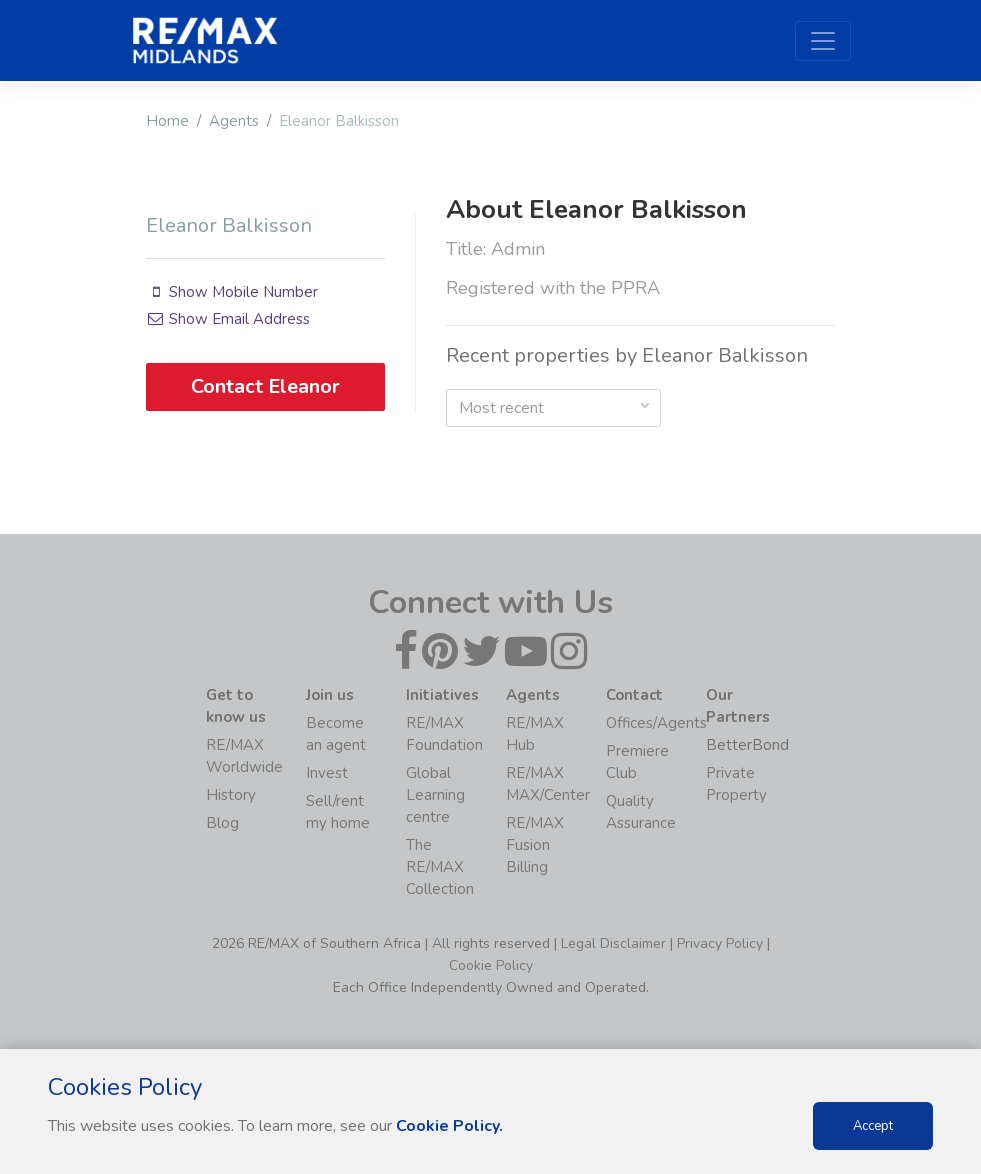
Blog (222, 823)
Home (167, 121)
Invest (327, 773)
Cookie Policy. (449, 1126)
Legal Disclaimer (613, 943)
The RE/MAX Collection (440, 867)
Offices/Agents (656, 723)
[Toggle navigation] (823, 41)
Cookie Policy (491, 965)
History (231, 795)
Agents (234, 121)
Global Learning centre (435, 795)
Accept (873, 1126)
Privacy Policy (720, 943)
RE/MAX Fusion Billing (535, 845)
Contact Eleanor (265, 386)
